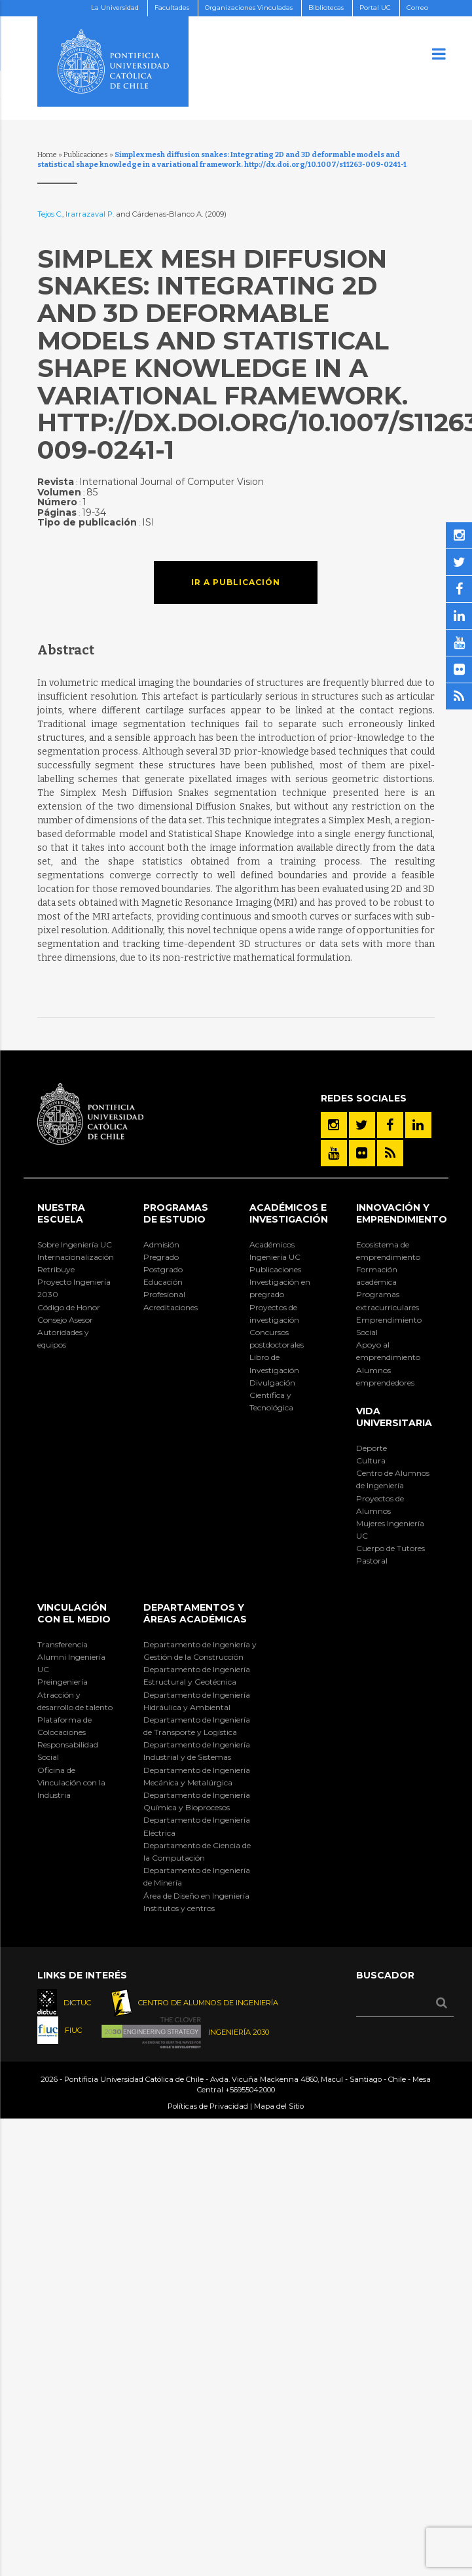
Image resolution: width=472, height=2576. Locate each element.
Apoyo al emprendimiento (388, 1351)
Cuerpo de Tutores (390, 1548)
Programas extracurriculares (387, 1300)
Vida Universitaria (394, 1417)
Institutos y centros (179, 1908)
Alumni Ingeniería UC (71, 1663)
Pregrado (161, 1257)
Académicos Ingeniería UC (274, 1251)
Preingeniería (62, 1682)
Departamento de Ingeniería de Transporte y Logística (196, 1726)
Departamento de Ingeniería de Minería (196, 1876)
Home (47, 155)
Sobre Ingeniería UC (74, 1244)
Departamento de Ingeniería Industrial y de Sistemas (196, 1751)
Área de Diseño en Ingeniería (196, 1896)
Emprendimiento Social (389, 1326)
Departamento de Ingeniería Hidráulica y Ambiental (196, 1701)
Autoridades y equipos (63, 1338)
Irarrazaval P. (89, 214)
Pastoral (372, 1560)
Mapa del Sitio (279, 2106)
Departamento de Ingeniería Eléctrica (196, 1826)
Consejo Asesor (65, 1320)
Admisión (161, 1244)
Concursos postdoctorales (276, 1338)
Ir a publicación (235, 582)
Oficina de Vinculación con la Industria (71, 1782)
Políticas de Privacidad (208, 2106)
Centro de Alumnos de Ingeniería (392, 1479)
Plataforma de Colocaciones (64, 1726)
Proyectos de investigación (274, 1313)
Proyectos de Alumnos (380, 1505)
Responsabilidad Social (67, 1751)
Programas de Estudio (175, 1213)
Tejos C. (49, 214)
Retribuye (56, 1269)
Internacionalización (75, 1257)
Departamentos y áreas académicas (195, 1613)
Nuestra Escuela (61, 1213)
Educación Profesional (164, 1288)
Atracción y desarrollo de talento (75, 1701)
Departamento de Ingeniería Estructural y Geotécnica (196, 1675)
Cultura (371, 1460)
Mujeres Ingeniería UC (390, 1529)
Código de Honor (68, 1307)
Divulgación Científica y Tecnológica (272, 1395)
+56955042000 (250, 2089)
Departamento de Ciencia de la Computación (197, 1851)
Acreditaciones (170, 1307)
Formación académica (376, 1275)
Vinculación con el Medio (74, 1613)
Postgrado (163, 1269)
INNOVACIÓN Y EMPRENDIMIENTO (401, 1213)
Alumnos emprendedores (385, 1376)
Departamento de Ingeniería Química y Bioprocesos (196, 1801)
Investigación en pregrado (279, 1288)
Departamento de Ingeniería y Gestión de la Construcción (200, 1650)
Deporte (371, 1448)
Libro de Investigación (274, 1363)
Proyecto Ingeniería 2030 (74, 1288)
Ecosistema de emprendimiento (388, 1251)
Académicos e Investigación (288, 1213)
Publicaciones (86, 155)
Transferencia (62, 1644)
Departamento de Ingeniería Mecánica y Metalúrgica (196, 1776)
